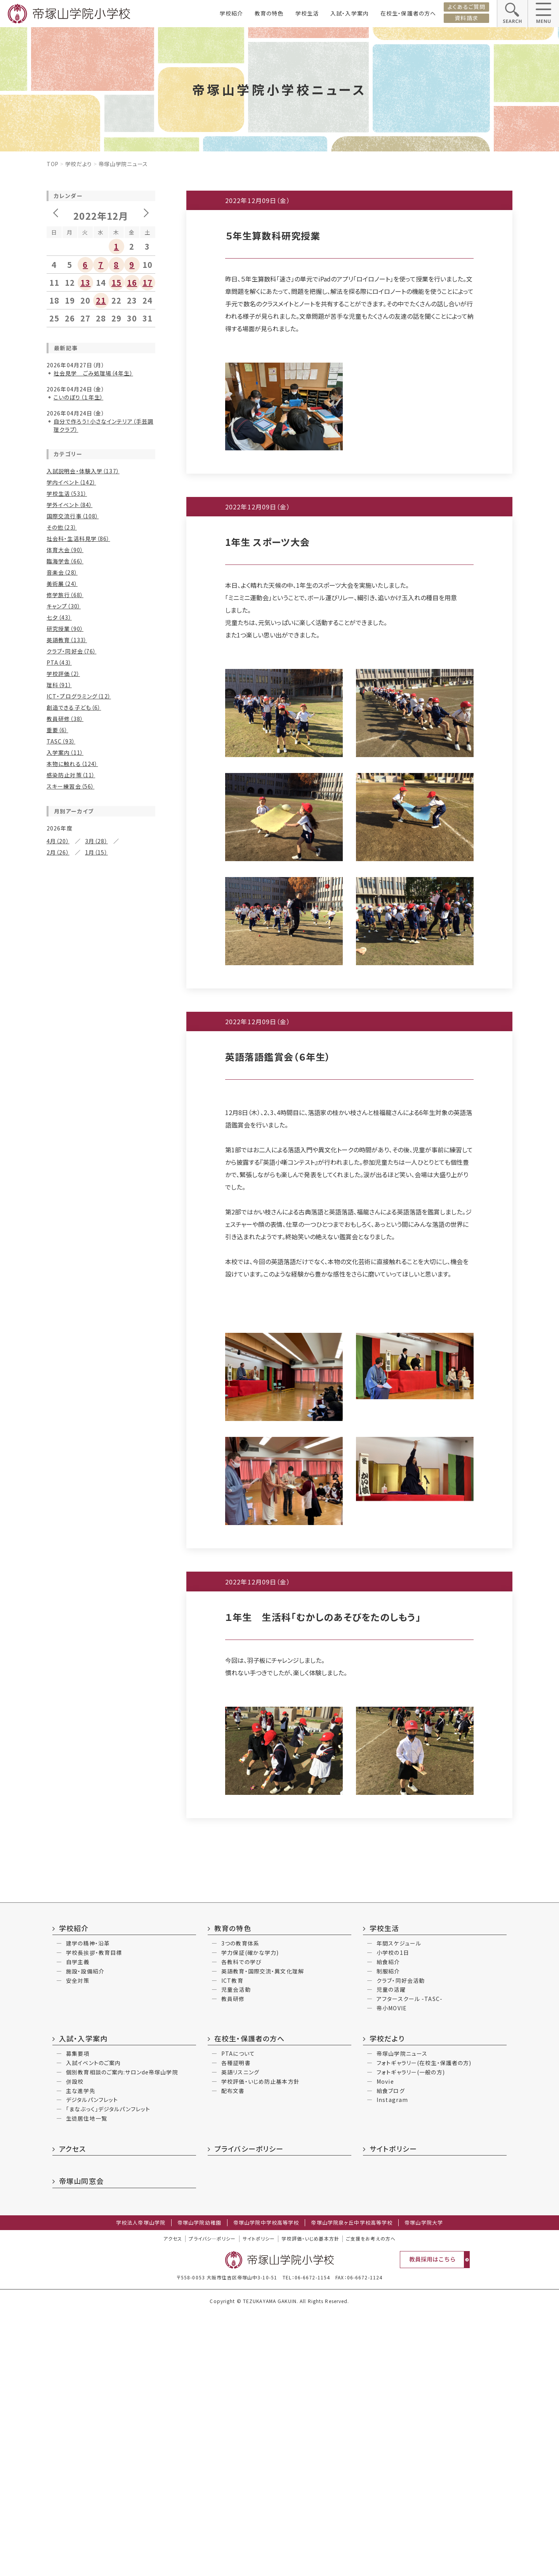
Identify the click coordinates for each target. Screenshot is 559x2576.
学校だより (78, 164)
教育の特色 (269, 13)
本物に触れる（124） (72, 764)
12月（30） (60, 966)
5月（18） (96, 1085)
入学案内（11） (65, 752)
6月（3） (56, 1816)
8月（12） (58, 1158)
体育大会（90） (65, 550)
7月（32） (96, 903)
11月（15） (102, 1561)
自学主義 (77, 2225)
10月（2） (96, 1867)
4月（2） (56, 2037)
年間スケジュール (399, 2206)
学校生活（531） (67, 493)
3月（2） (56, 1975)
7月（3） (91, 1754)
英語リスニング (240, 2335)
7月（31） (96, 1413)
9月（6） (98, 1742)
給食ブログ (391, 2353)
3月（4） (91, 1901)
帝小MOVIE (392, 2271)
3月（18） (96, 1096)
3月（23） (96, 1181)
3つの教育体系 (240, 2206)
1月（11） (96, 1362)
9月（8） (98, 1232)
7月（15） (93, 1073)
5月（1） (91, 1890)
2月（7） (56, 1776)
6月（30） (58, 1510)
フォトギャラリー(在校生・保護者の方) (424, 2325)
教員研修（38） (65, 719)
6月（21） (58, 1595)
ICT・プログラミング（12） (79, 696)
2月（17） (58, 1022)
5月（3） (94, 1340)
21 (101, 300)
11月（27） (102, 1136)
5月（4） (94, 1255)
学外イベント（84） (69, 505)
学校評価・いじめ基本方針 (310, 2501)
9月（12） (100, 1487)
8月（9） (56, 1073)
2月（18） (58, 1107)
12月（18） (60, 1136)
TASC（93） (61, 741)
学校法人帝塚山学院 (140, 2485)
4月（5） (56, 1351)
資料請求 (466, 18)
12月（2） (58, 1941)
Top (53, 164)
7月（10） (93, 1328)
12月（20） (60, 881)
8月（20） (58, 1499)
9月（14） (100, 892)
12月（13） (60, 1646)
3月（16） (93, 1436)
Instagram (392, 2362)
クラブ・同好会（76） (71, 651)
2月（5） (56, 1912)
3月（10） (96, 1691)
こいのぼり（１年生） (78, 397)
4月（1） (56, 1827)
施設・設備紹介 (85, 2234)
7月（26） (96, 988)
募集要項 (77, 2316)
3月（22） (96, 1606)
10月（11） (60, 1317)
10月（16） (60, 1062)
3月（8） (94, 1011)
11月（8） (96, 1731)
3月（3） (91, 1765)
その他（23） (62, 527)
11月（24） (102, 1476)
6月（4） (56, 2026)
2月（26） (58, 852)
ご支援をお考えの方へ (371, 2501)
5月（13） (96, 1425)
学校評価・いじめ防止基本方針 (260, 2344)
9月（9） (98, 1317)
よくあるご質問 (466, 6)
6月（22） (58, 1085)
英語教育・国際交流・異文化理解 (262, 2234)
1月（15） (96, 852)
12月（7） (58, 1306)
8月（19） (58, 1413)
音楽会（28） (62, 572)
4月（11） (58, 1691)
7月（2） (91, 1879)
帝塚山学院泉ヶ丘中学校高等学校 (351, 2485)
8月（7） (56, 1328)
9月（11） (100, 1062)
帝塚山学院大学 (423, 2485)
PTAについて (238, 2316)
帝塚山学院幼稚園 (199, 2485)
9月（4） (94, 2077)
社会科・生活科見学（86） (78, 538)
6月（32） (58, 1000)
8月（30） (58, 988)
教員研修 (233, 2261)
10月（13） (60, 1657)
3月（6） (91, 2037)
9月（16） (100, 1147)
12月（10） (60, 1391)
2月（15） (58, 1617)
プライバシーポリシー (248, 2411)
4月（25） (58, 1181)
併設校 (74, 2344)
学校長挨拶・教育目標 (94, 2215)
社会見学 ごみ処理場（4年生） (93, 373)
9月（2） (56, 1879)
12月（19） (60, 1561)
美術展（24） (62, 583)
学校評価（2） (63, 673)
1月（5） (94, 1192)
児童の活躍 (391, 2252)
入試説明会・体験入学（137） (83, 471)
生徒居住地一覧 (86, 2381)
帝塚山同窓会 (81, 2444)
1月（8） (94, 1532)
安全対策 (77, 2243)
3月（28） (96, 841)
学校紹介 (231, 13)
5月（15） (96, 1680)
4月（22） (58, 926)
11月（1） (96, 1941)
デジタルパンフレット (92, 2362)
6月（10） (58, 1255)
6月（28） (58, 915)
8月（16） (58, 1584)
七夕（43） (59, 617)
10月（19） (60, 1487)
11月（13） (98, 1306)
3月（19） (96, 1521)
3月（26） (96, 926)
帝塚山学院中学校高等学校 (266, 2485)
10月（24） (60, 977)
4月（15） (58, 1011)
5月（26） (96, 915)
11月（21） (102, 881)
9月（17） (100, 977)
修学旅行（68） (65, 595)
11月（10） (102, 1051)
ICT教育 (232, 2243)
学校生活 (307, 13)
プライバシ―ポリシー (212, 2501)
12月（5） (58, 1867)
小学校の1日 (393, 2215)
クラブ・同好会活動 (401, 2243)
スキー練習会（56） (70, 786)
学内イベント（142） (71, 482)
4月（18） (58, 1096)
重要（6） (57, 730)
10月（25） (60, 1147)
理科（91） (59, 685)
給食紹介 (388, 2225)
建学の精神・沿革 (88, 2206)
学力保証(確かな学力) (250, 2215)
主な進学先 (80, 2353)
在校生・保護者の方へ (408, 13)
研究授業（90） (65, 628)
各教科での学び (241, 2225)
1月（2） (91, 1776)
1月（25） (96, 937)
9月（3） (94, 1952)
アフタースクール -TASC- (410, 2261)
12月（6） (58, 1731)
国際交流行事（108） (73, 516)
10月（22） (60, 892)
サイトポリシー (393, 2411)
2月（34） (58, 937)
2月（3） (56, 1839)
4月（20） (58, 841)
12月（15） (60, 1051)
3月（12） (96, 1266)
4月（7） (56, 1436)
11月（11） (102, 1221)
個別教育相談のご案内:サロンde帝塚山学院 (122, 2335)
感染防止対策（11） (71, 775)
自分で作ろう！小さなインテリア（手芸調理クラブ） (103, 425)
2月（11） (58, 1277)
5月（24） (96, 1595)
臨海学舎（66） (65, 561)
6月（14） (58, 1340)
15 (116, 282)
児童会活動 (236, 2252)
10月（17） (60, 1402)
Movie (385, 2344)
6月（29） (58, 1170)
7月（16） (96, 1499)
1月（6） (94, 1022)
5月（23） (96, 1000)
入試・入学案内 (349, 13)
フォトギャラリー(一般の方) (411, 2335)
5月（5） (91, 1816)
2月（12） (58, 1192)
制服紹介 (388, 2234)
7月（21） (96, 1669)
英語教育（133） (67, 640)
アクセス (72, 2411)
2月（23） (58, 1362)
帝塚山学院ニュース (402, 2316)
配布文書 (233, 2353)
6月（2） (56, 1765)
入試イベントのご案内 (93, 2325)
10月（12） (60, 1232)
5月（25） (96, 1170)
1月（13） (96, 1107)
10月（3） (58, 2077)
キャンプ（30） (64, 606)
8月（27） (58, 903)
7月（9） (91, 1243)
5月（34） (96, 1510)
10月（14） (60, 1572)
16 (132, 282)
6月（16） (58, 1425)
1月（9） (94, 1447)
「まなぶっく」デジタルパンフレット (108, 2372)
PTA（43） (59, 662)
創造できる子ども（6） (74, 707)
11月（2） (96, 1805)
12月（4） (58, 1805)
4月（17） (58, 1606)
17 (147, 282)
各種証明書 (236, 2325)
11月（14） (102, 1646)
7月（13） (96, 1158)
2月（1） (91, 1975)
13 (85, 282)
